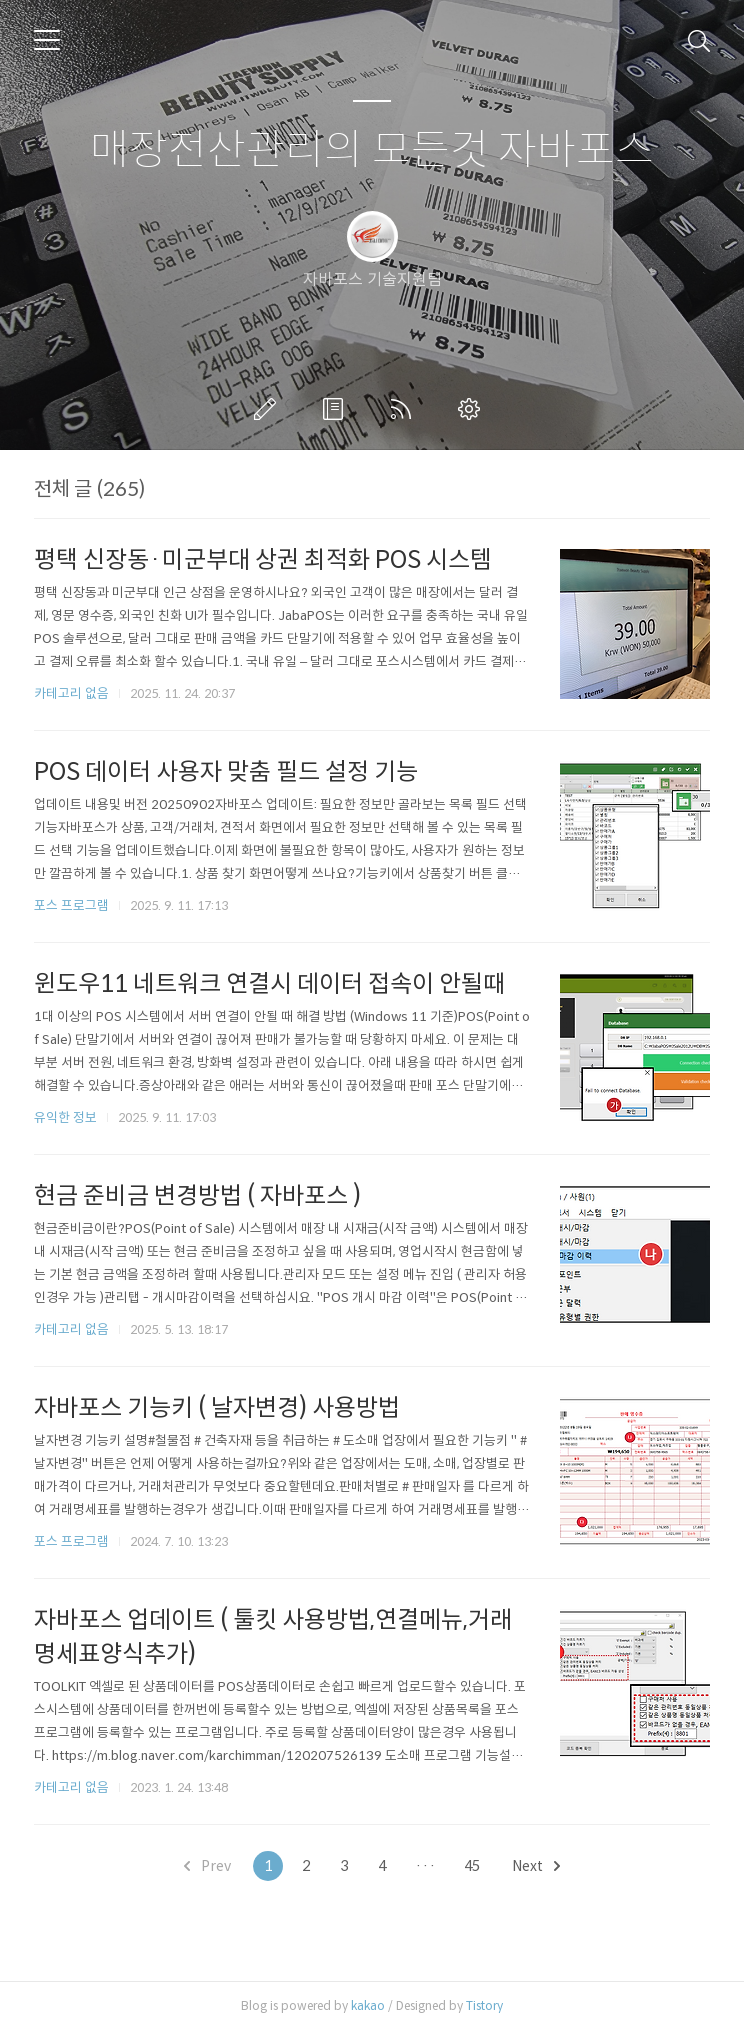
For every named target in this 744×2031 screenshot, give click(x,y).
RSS (405, 409)
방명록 (337, 409)
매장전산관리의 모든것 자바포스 (372, 150)
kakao (368, 2005)
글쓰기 (269, 409)
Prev (207, 1866)
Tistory (484, 2005)
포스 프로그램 (71, 905)
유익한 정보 (65, 1117)
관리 (473, 409)
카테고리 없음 (71, 693)
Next (536, 1866)
